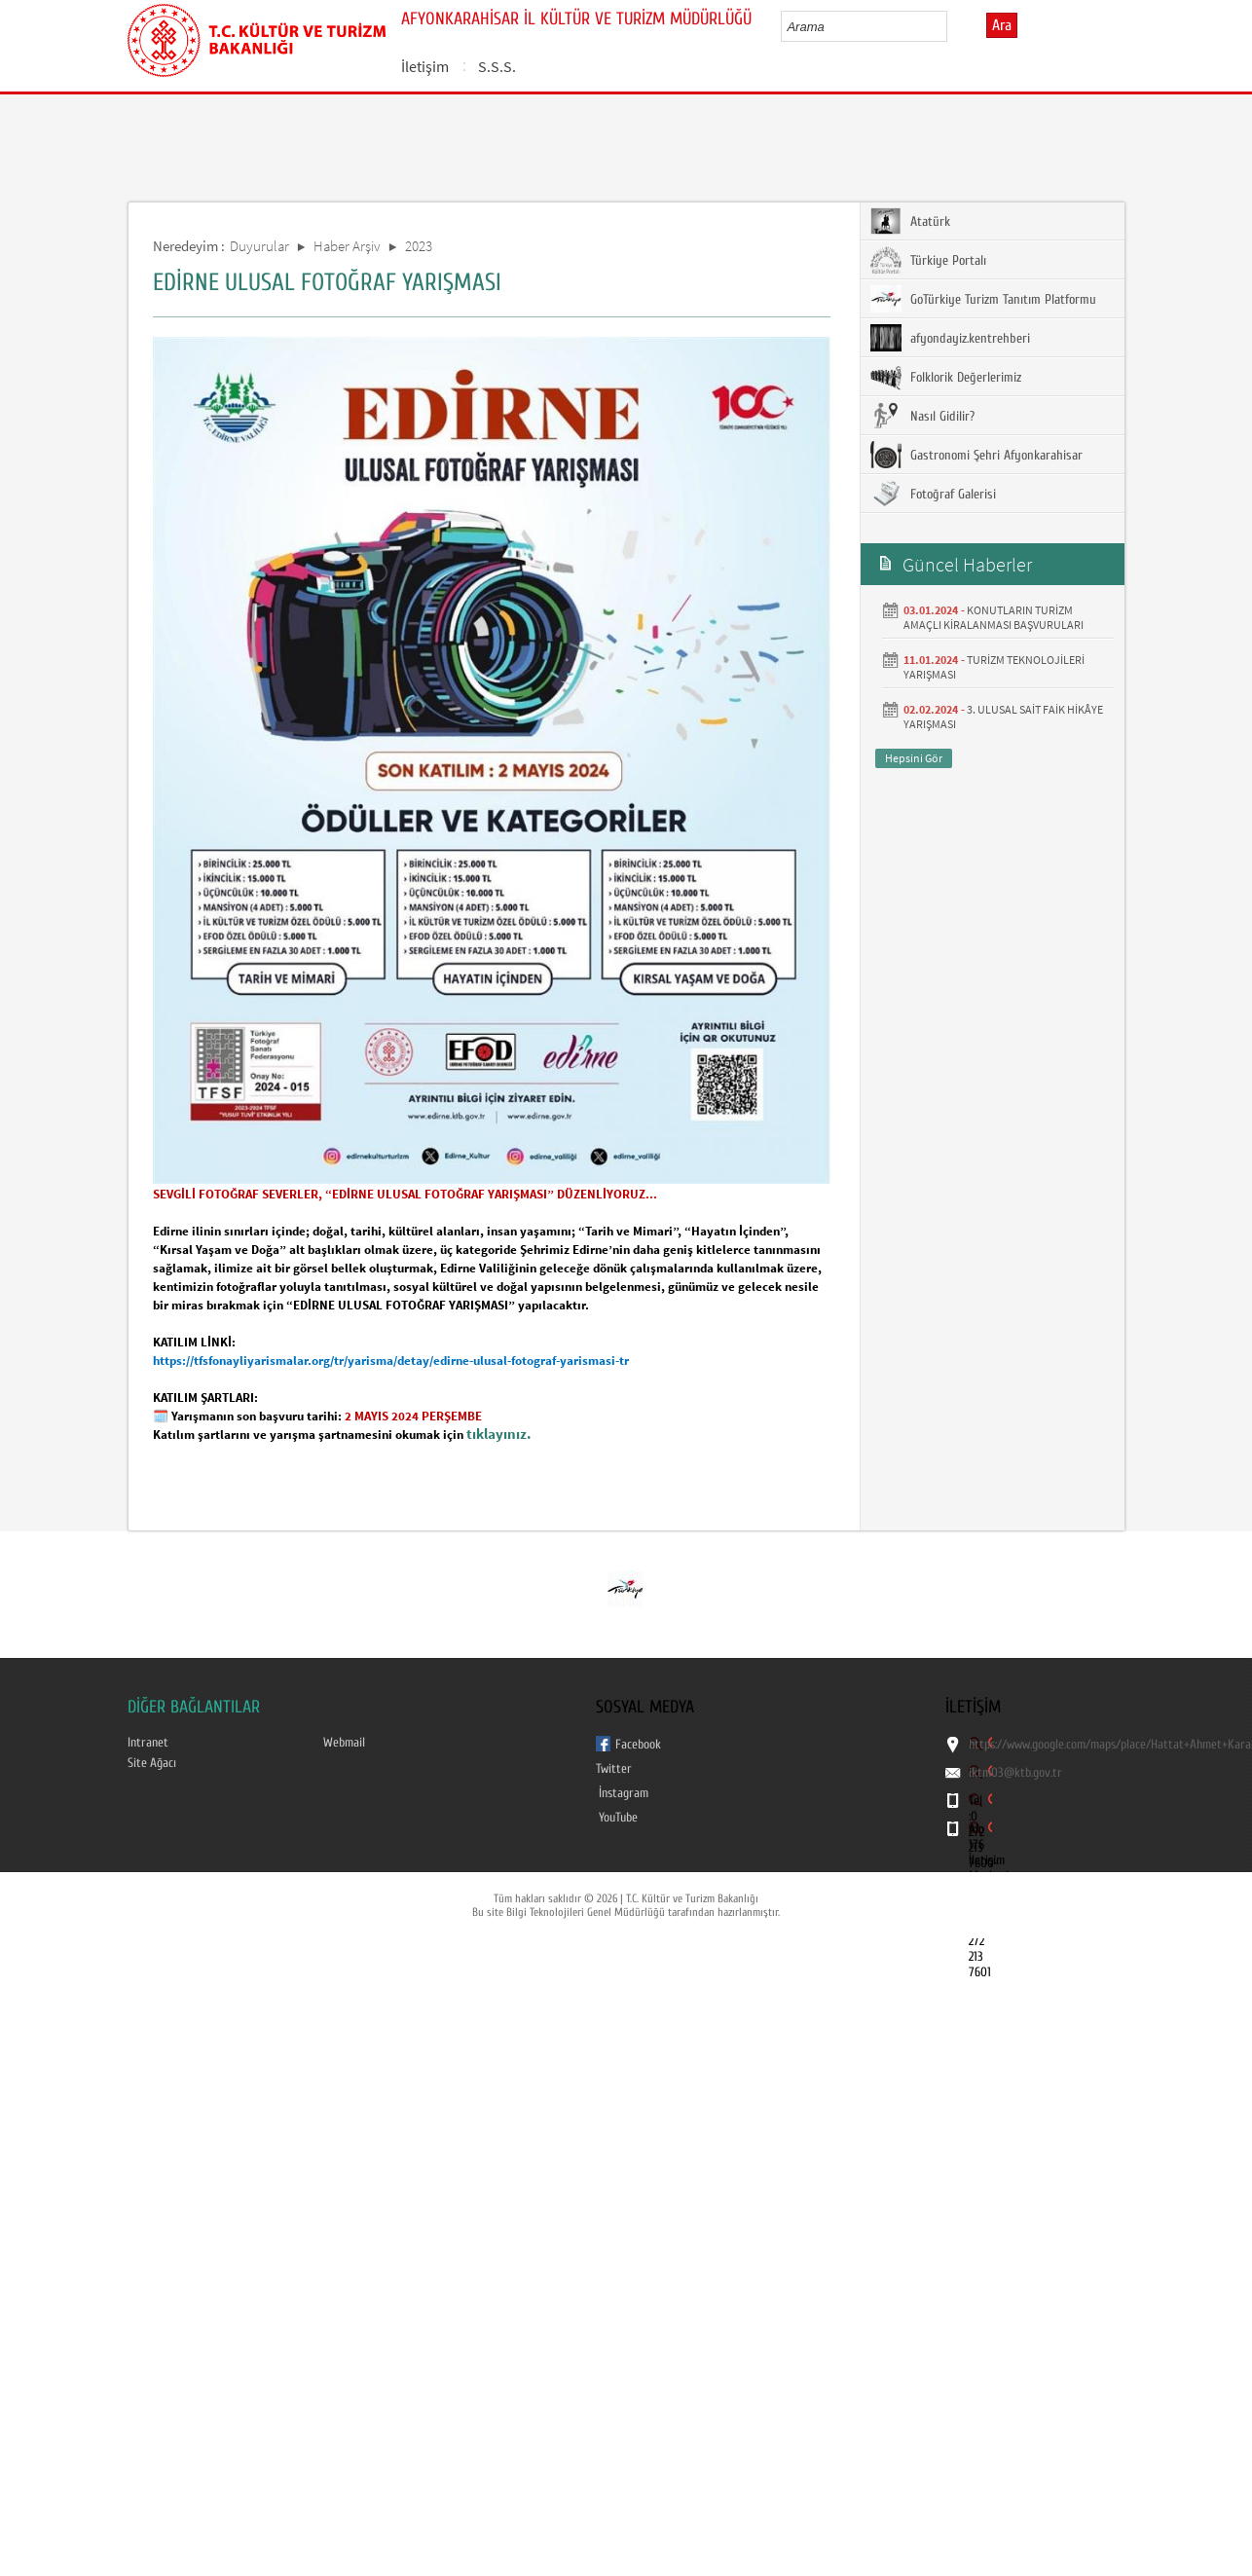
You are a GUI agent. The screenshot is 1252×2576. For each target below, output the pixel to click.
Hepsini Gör (913, 758)
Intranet (147, 1742)
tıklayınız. (499, 1433)
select (952, 26)
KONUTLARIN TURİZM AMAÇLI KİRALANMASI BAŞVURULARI (993, 617)
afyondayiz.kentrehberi (950, 337)
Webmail (344, 1742)
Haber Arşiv (347, 246)
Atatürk (910, 221)
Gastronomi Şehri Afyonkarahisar (976, 454)
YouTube (618, 1817)
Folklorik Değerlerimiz (945, 376)
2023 (418, 246)
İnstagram (623, 1792)
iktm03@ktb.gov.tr (1015, 1773)
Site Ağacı (152, 1762)
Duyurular (259, 246)
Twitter (613, 1768)
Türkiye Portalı (928, 260)
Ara (1002, 25)
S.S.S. (497, 66)
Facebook (638, 1744)
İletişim (425, 66)
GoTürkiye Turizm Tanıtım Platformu (983, 299)
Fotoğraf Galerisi (933, 493)
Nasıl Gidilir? (922, 415)
